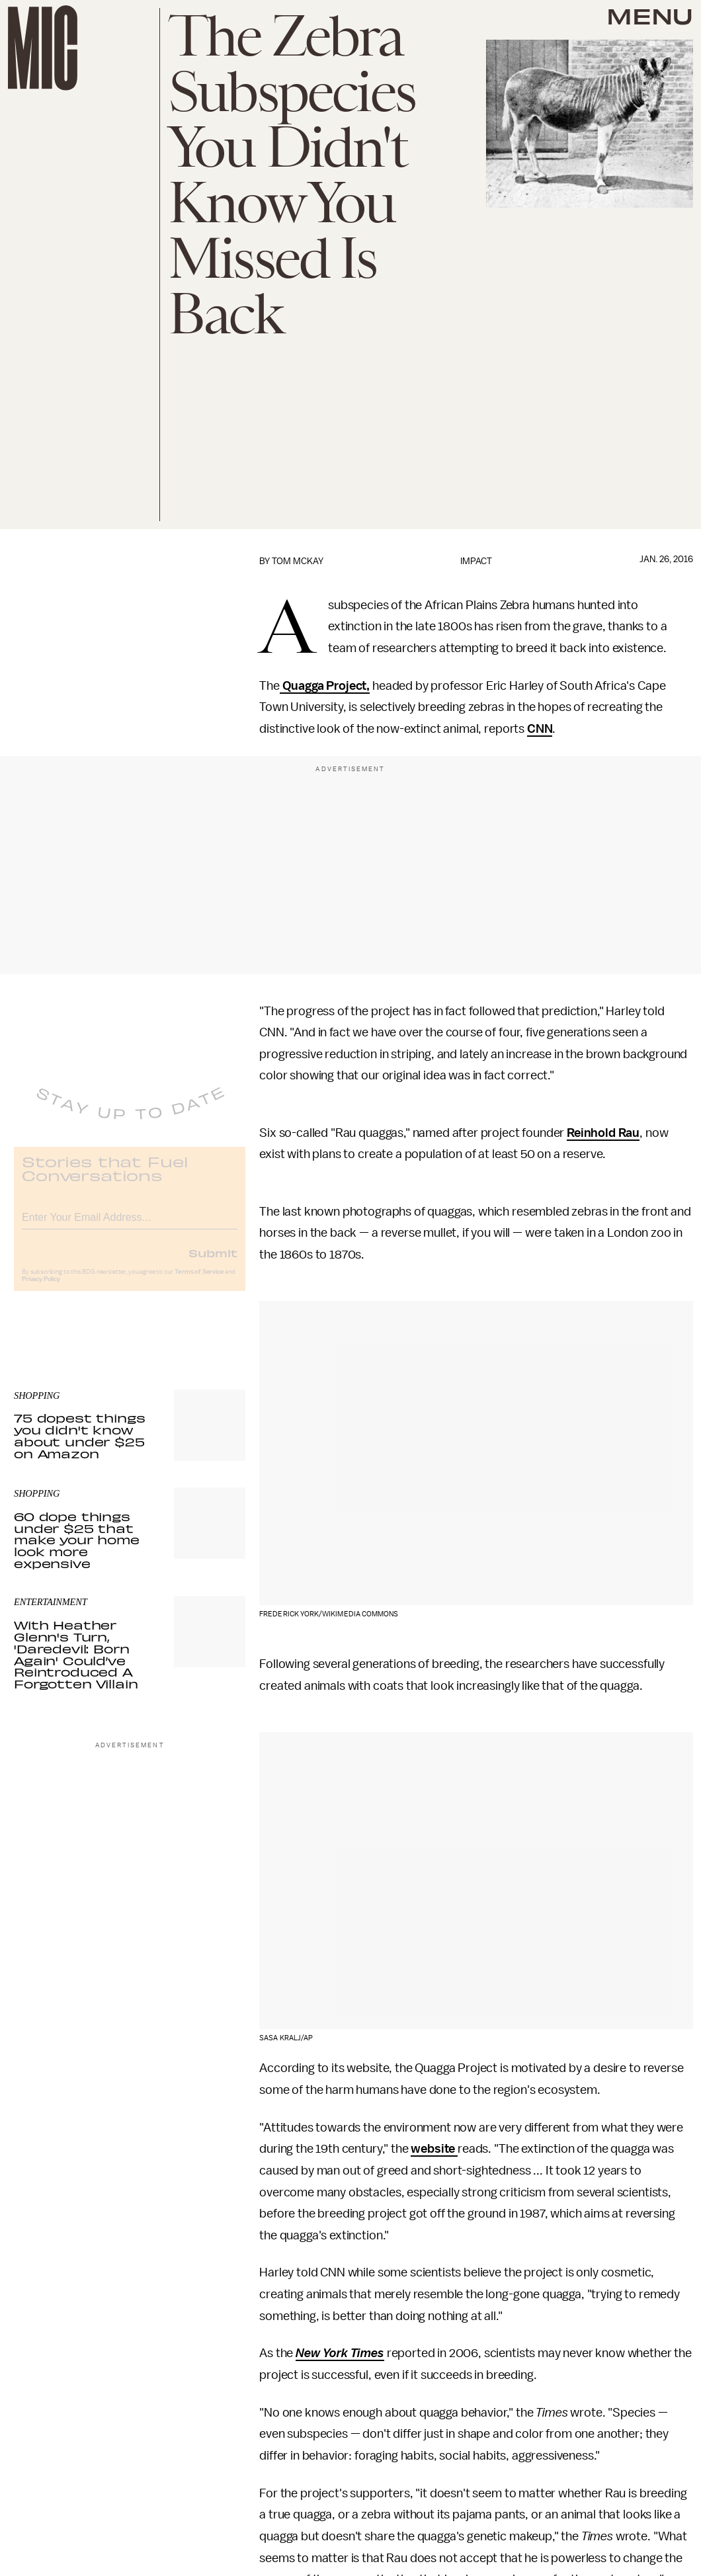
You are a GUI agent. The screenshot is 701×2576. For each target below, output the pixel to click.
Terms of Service (199, 1281)
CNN (540, 728)
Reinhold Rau (603, 1133)
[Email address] (129, 1225)
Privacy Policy (41, 1289)
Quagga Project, (325, 685)
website (434, 2148)
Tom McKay (297, 561)
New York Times (340, 2353)
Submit (212, 1262)
